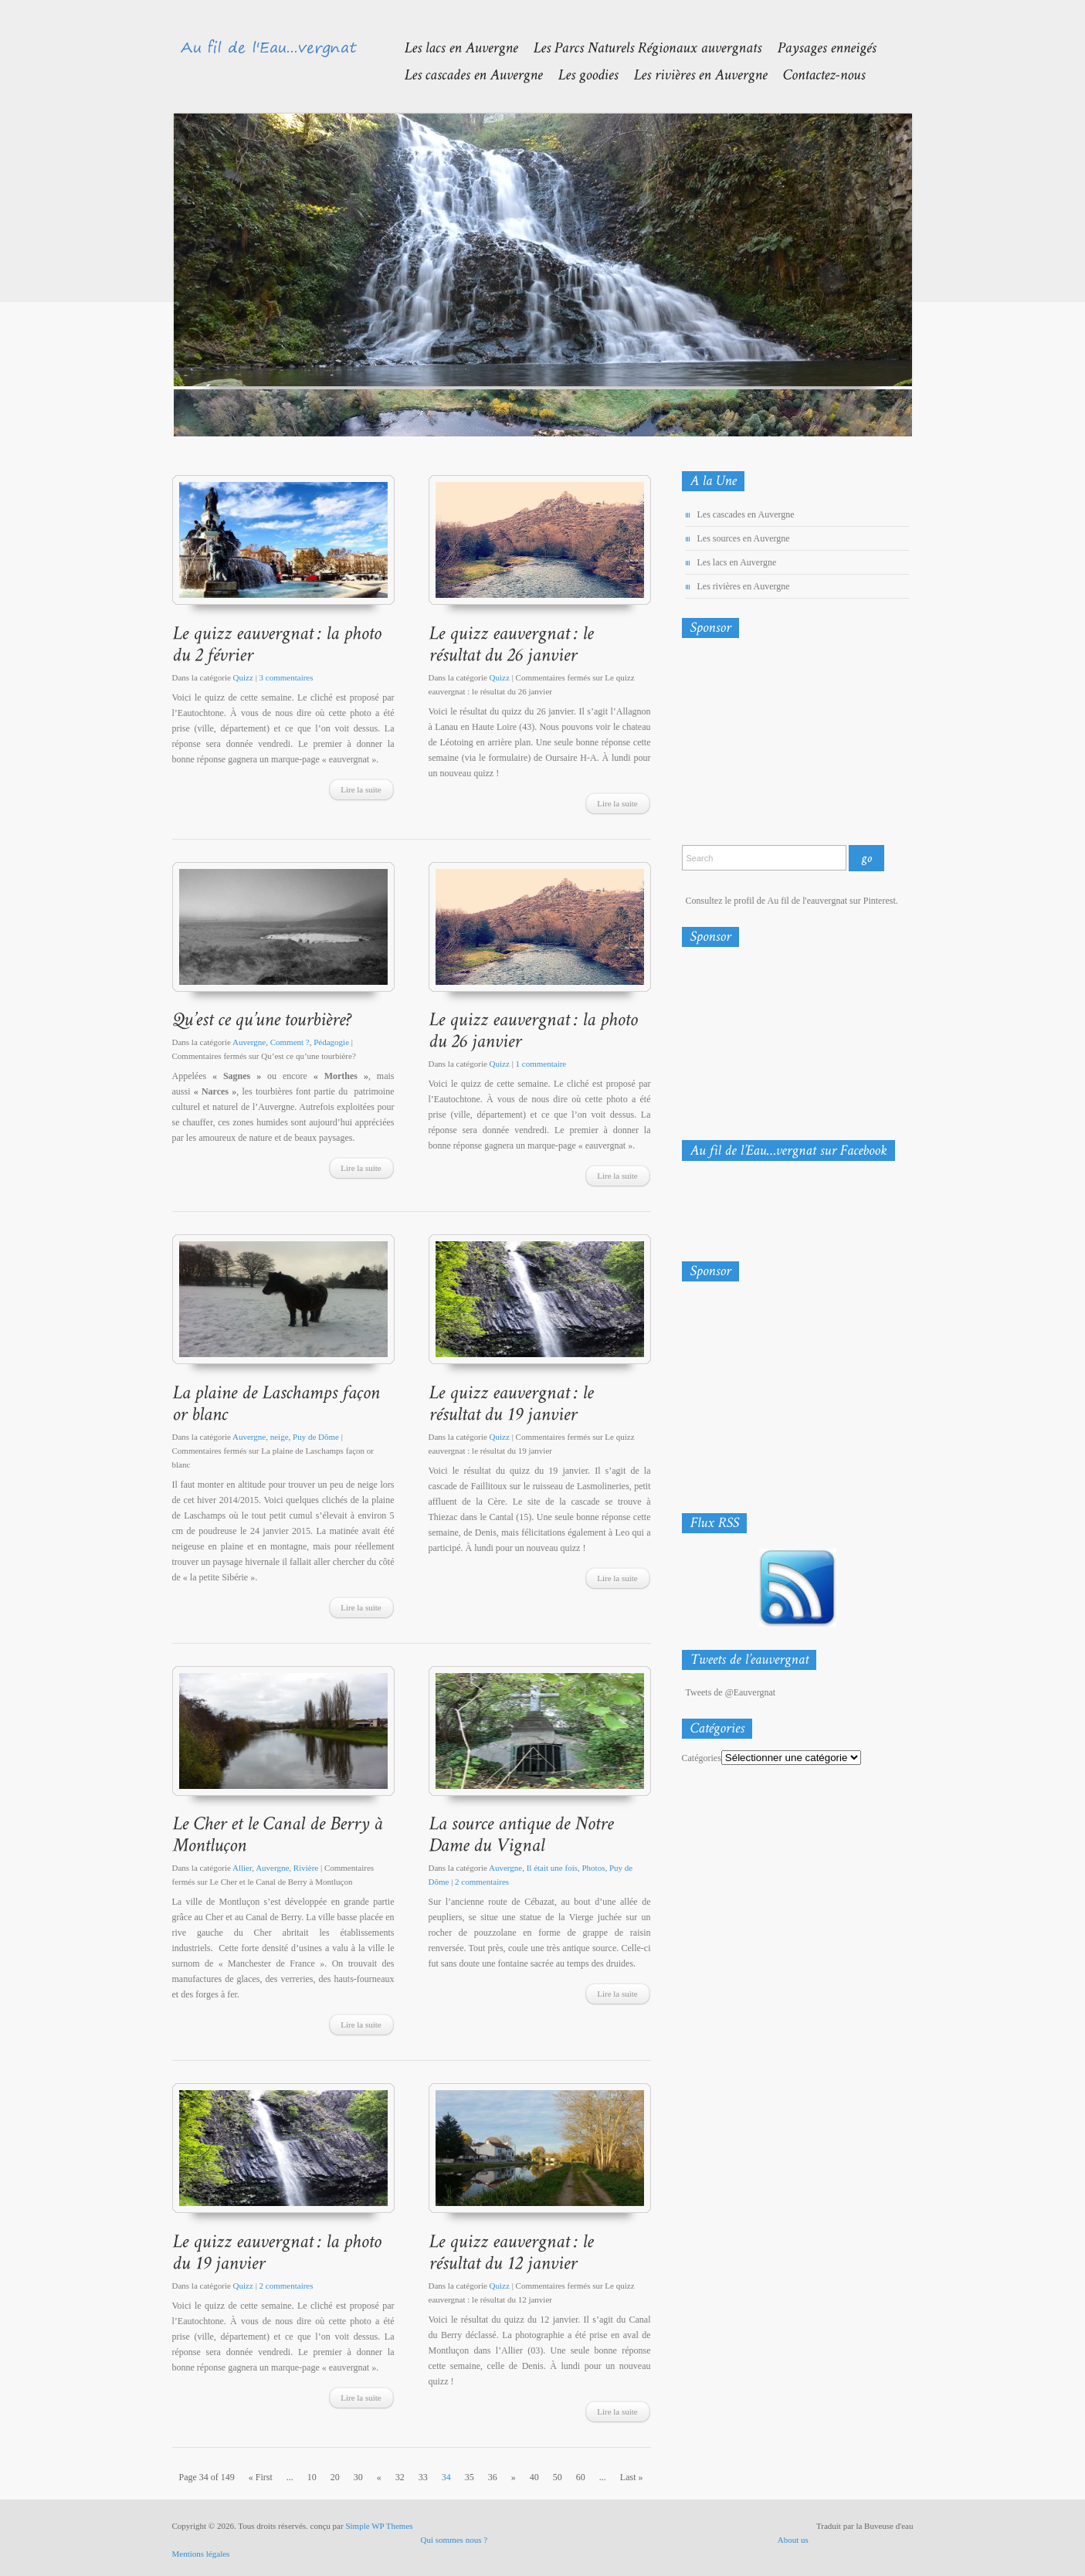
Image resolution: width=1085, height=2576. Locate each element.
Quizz (243, 677)
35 (469, 2477)
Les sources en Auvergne (743, 538)
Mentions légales (201, 2553)
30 (358, 2477)
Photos (593, 1867)
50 (557, 2477)
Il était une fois (552, 1867)
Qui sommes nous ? (454, 2539)
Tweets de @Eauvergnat (731, 1692)
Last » (631, 2477)
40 (534, 2477)
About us (793, 2539)
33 (423, 2477)
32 (400, 2477)
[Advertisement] (763, 744)
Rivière (305, 1867)
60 (580, 2477)
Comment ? (290, 1042)
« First (261, 2477)
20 (335, 2477)
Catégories (701, 1758)
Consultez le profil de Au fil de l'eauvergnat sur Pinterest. (792, 900)
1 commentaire (541, 1063)
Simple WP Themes (378, 2525)
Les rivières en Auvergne (743, 586)
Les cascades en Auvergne (746, 514)
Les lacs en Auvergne (737, 562)
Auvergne (249, 1042)
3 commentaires (286, 677)
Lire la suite (361, 789)
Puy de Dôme (316, 1436)
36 (492, 2477)
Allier (242, 1867)
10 (312, 2477)
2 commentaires (482, 1881)
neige (279, 1436)
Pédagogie (331, 1042)
